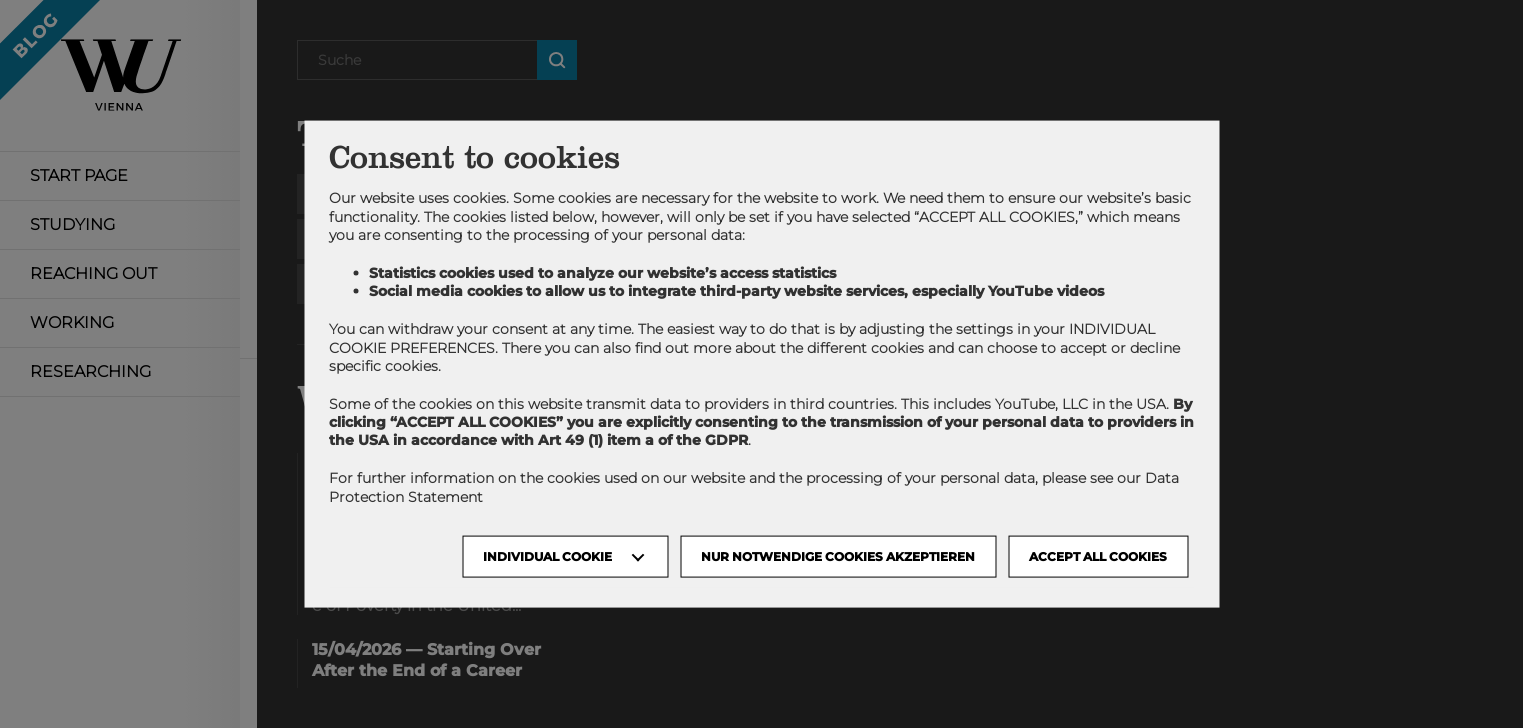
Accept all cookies (1098, 555)
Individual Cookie (547, 555)
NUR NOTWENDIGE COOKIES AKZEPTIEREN (838, 555)
